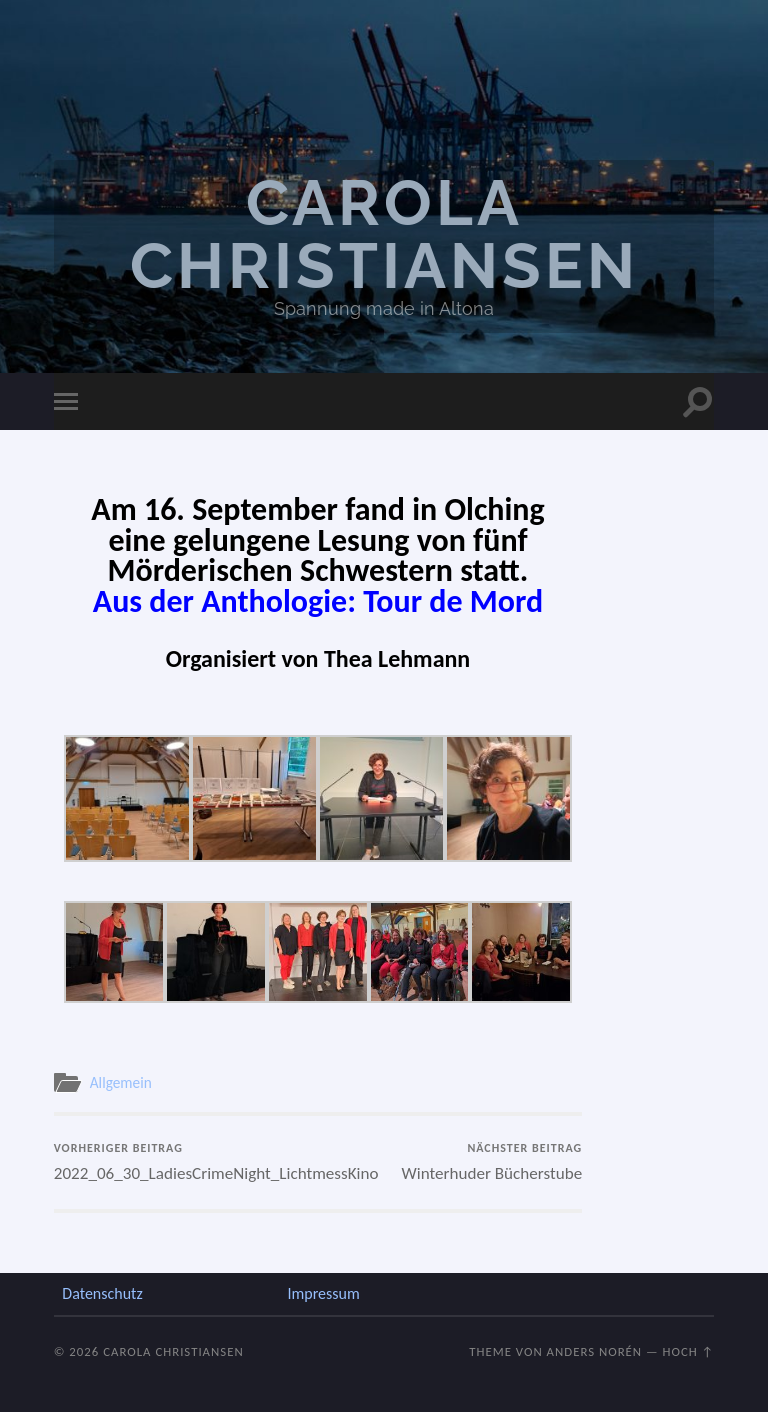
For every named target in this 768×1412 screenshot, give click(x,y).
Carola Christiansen (384, 234)
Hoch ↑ (689, 1351)
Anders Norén (595, 1351)
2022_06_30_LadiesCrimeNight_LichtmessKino (183, 1162)
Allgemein (121, 1082)
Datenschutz (102, 1293)
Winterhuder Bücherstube (492, 1162)
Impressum (323, 1293)
